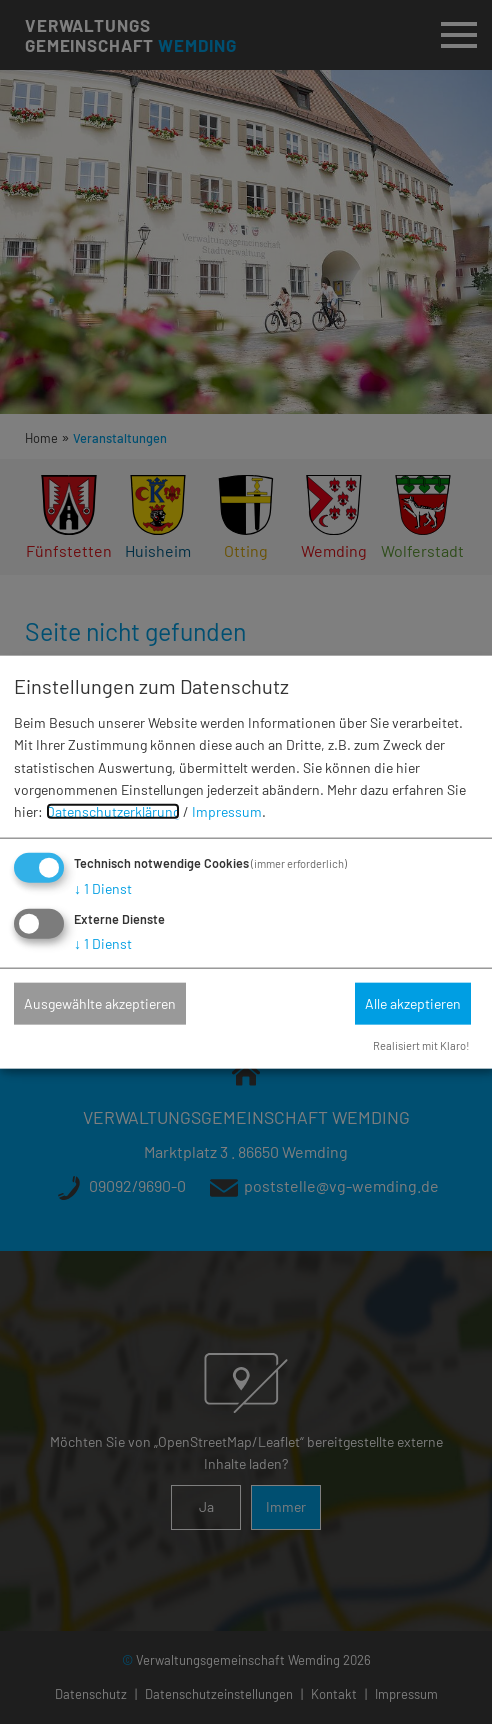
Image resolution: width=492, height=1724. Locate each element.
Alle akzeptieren (413, 1002)
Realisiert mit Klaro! (421, 1044)
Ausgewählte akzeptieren (100, 1002)
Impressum (227, 811)
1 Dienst (103, 887)
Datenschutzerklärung (113, 811)
